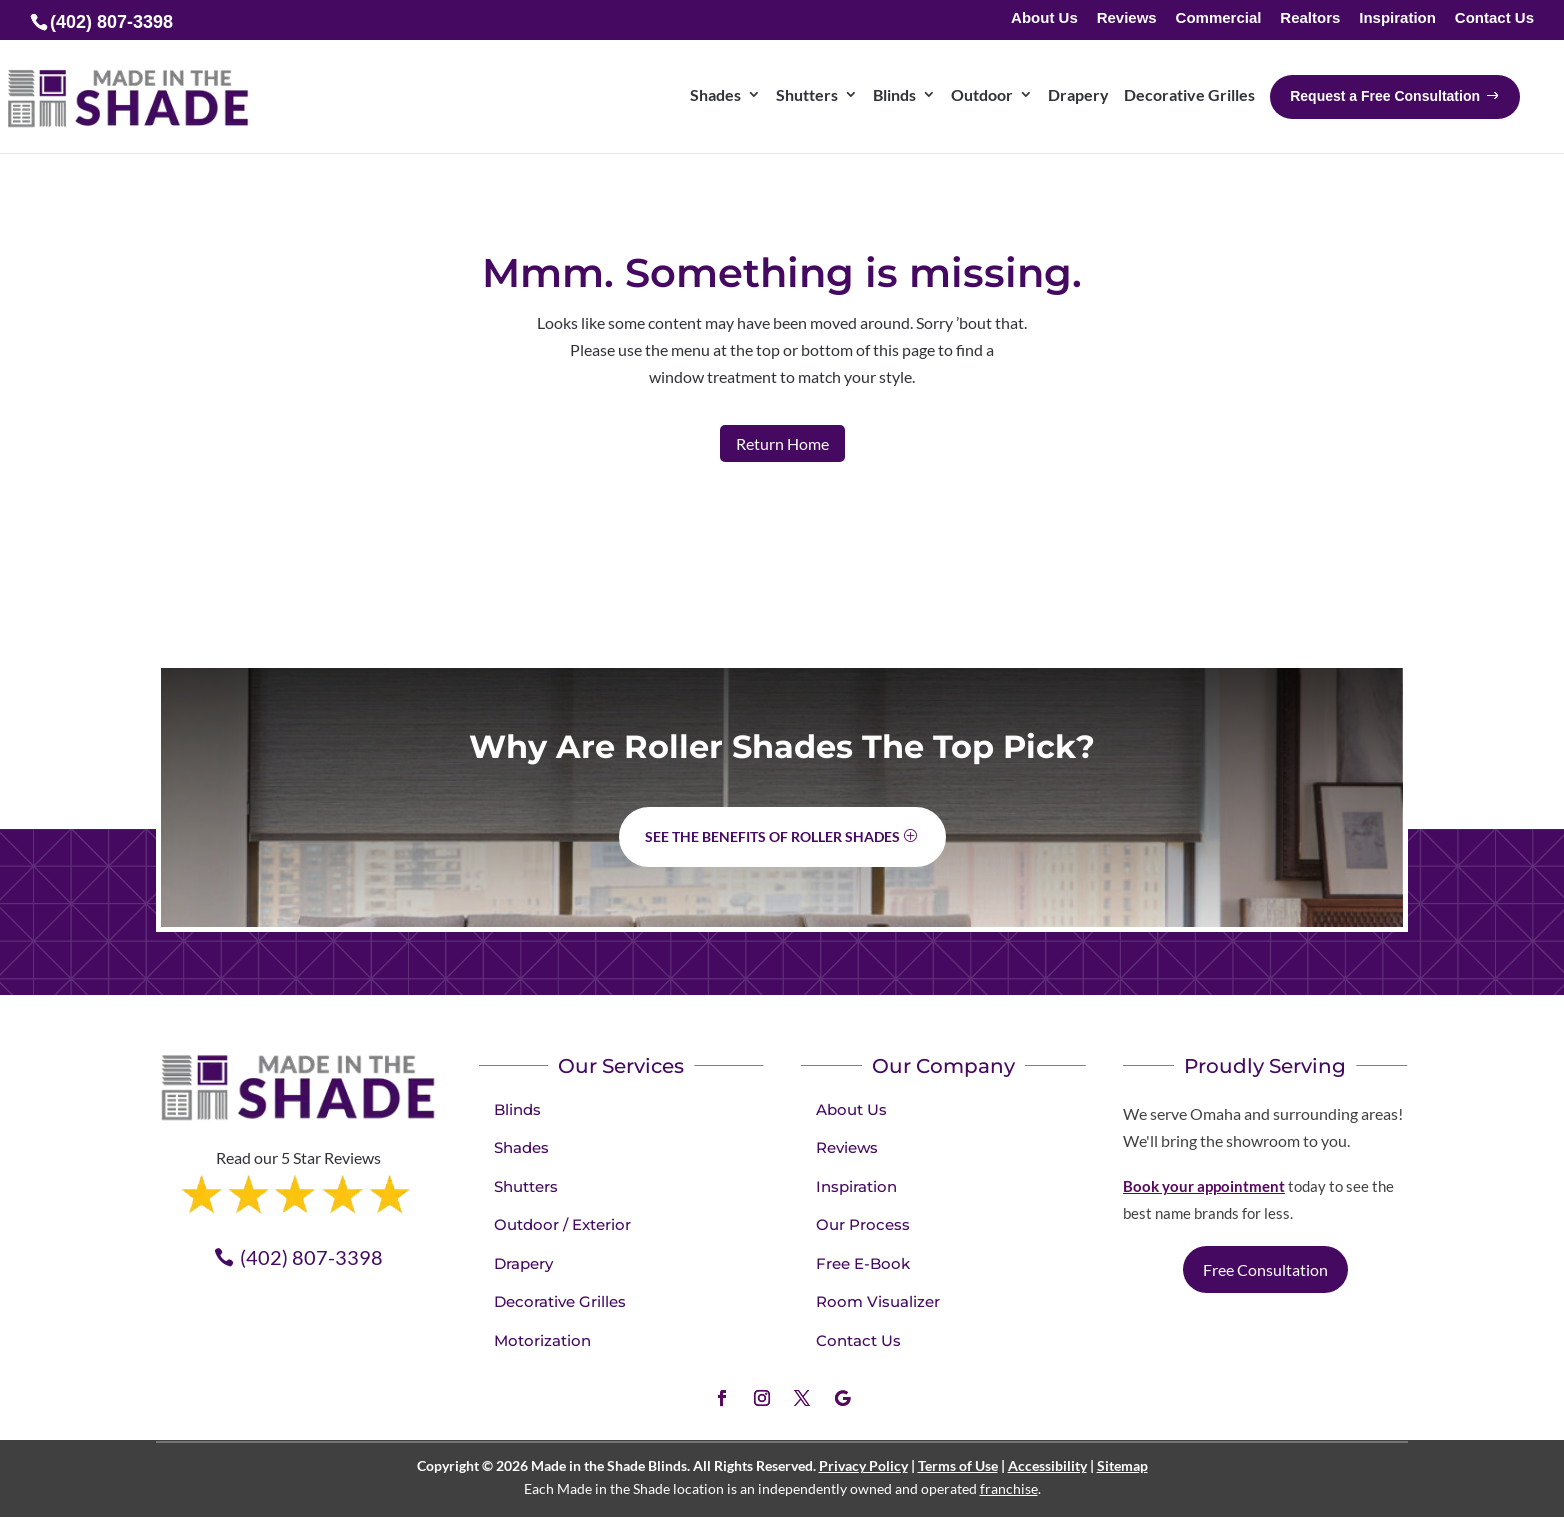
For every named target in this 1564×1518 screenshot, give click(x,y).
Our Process (863, 1224)
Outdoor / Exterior (562, 1224)
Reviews (1127, 18)
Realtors (1310, 18)
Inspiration (1397, 18)
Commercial (1219, 18)
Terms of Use (958, 1465)
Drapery (523, 1263)
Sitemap (1122, 1465)
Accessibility (1047, 1465)
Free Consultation (1265, 1269)
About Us (1044, 18)
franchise (1009, 1488)
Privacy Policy (863, 1465)
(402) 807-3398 (311, 1257)
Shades (521, 1147)
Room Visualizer (878, 1301)
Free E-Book (863, 1263)
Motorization (542, 1340)
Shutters (526, 1186)
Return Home (782, 443)
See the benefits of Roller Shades (772, 836)
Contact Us (1494, 18)
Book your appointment (1204, 1186)
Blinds (517, 1109)
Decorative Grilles (560, 1301)
